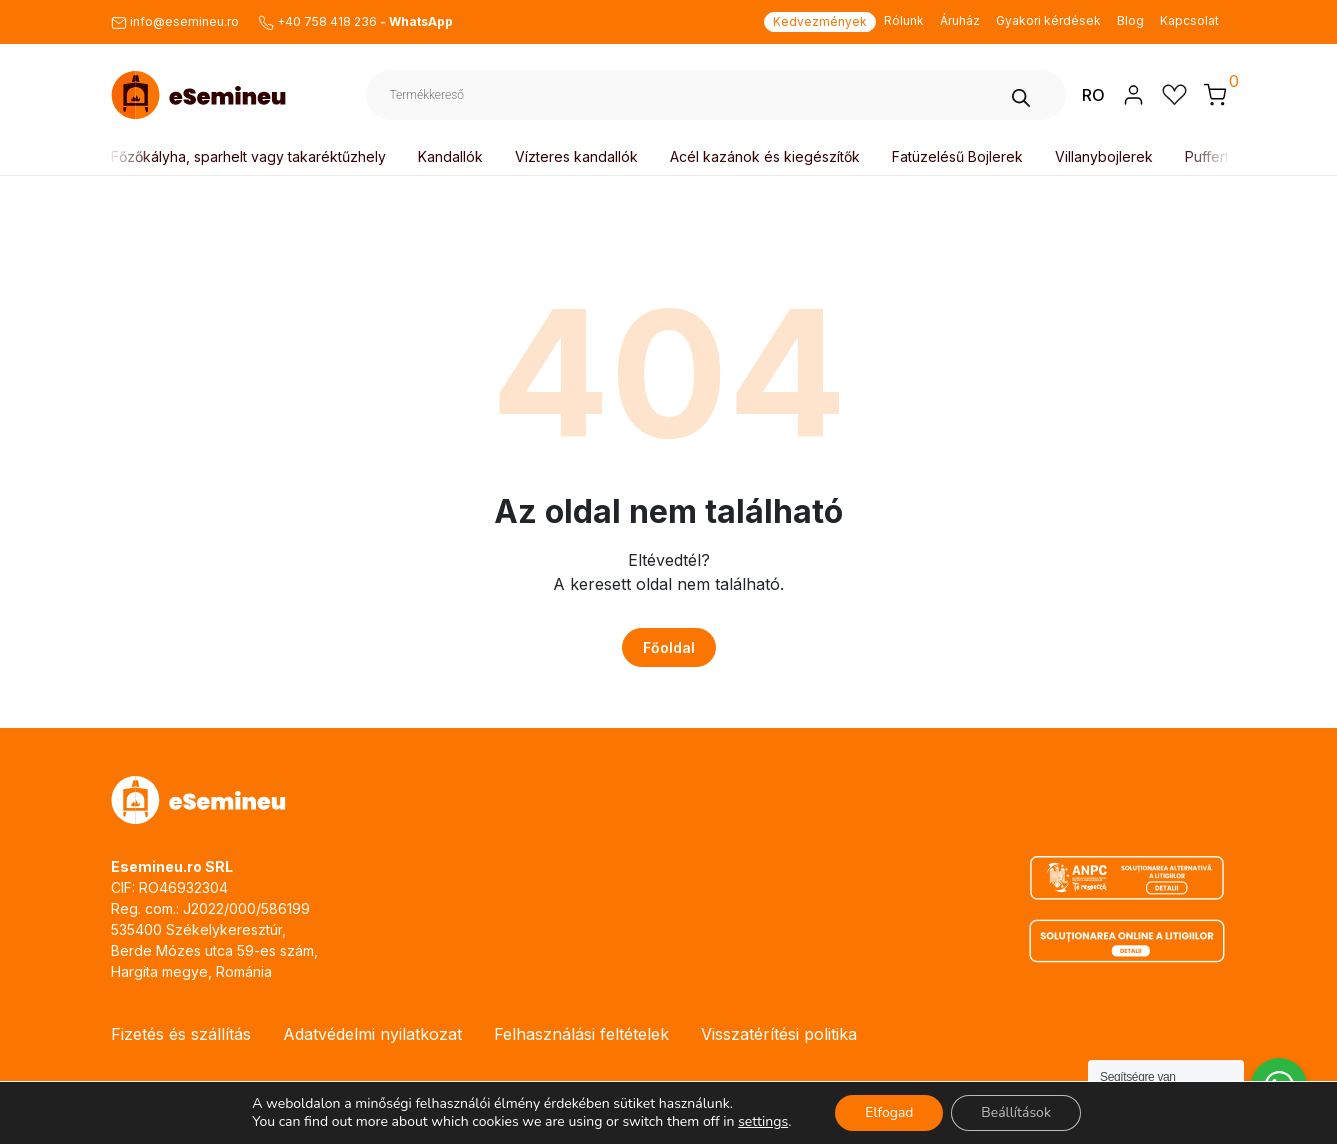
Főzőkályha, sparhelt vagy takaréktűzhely (251, 156)
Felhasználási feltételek (581, 1034)
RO (1093, 95)
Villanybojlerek (1107, 156)
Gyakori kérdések (1048, 20)
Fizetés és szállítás (181, 1034)
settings (763, 1122)
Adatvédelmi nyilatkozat (372, 1034)
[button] (1215, 94)
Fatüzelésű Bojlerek (960, 156)
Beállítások (1016, 1112)
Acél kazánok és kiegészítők (768, 156)
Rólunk (904, 20)
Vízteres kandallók (579, 156)
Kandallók (453, 156)
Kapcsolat (1189, 20)
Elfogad (889, 1112)
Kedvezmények (820, 21)
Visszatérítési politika (779, 1034)
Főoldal (669, 647)
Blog (1130, 20)
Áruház (960, 20)
